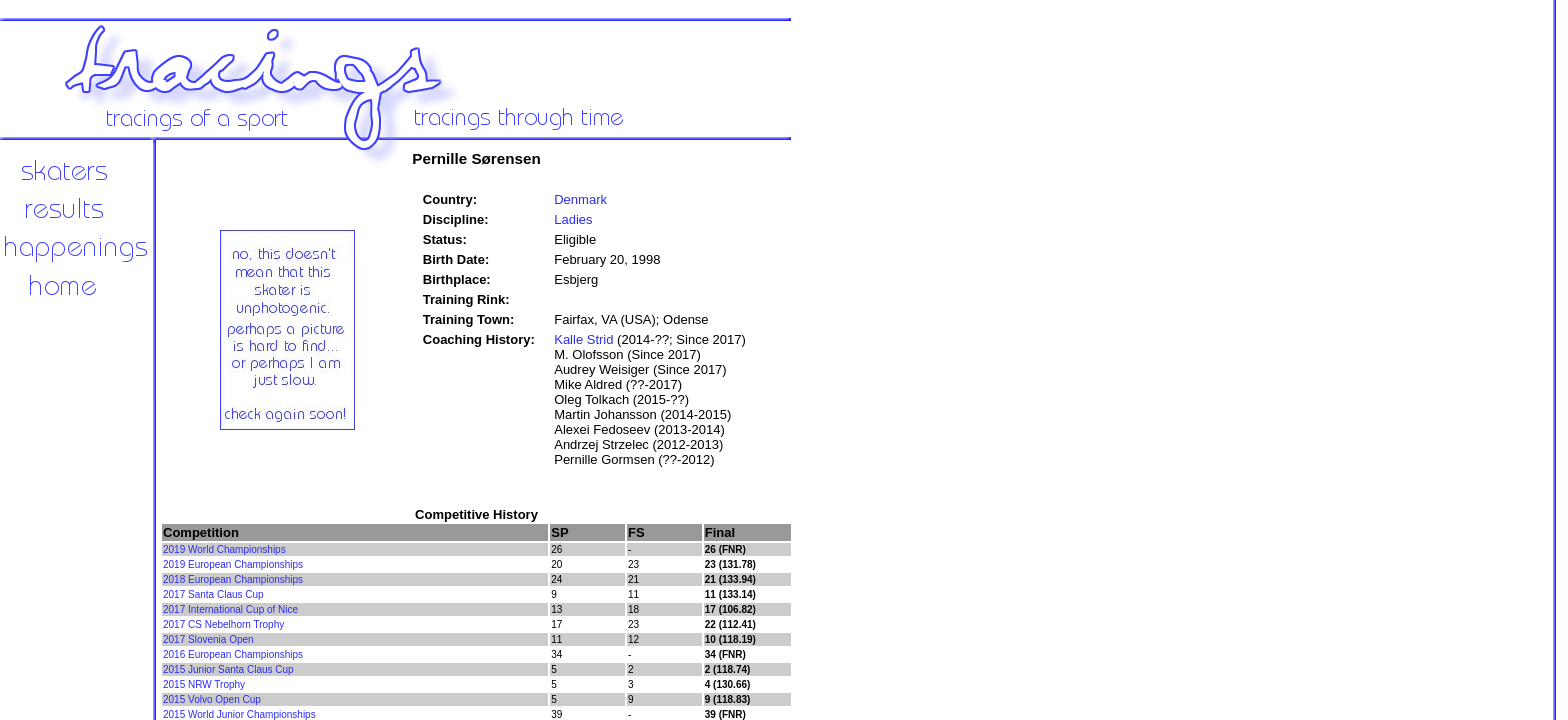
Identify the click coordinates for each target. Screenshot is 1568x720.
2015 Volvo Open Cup (212, 699)
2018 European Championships (233, 579)
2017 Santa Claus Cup (213, 594)
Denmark (580, 199)
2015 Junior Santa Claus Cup (228, 669)
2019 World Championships (224, 549)
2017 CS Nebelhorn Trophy (223, 624)
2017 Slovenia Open (208, 639)
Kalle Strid (583, 339)
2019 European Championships (233, 564)
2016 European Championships (233, 654)
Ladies (573, 219)
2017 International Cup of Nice (230, 609)
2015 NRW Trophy (204, 684)
